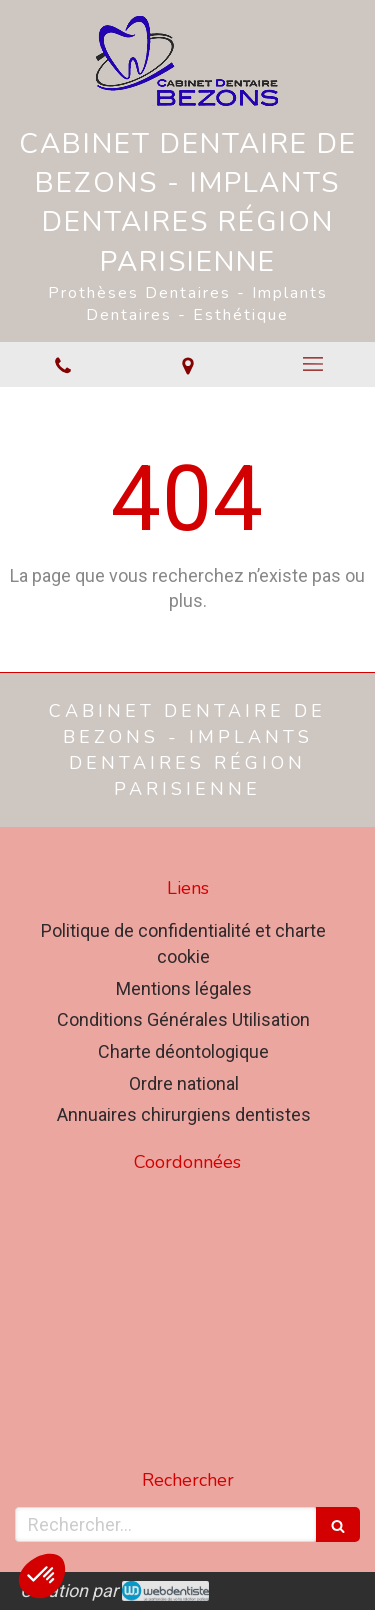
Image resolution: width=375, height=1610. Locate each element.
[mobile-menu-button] (312, 364)
